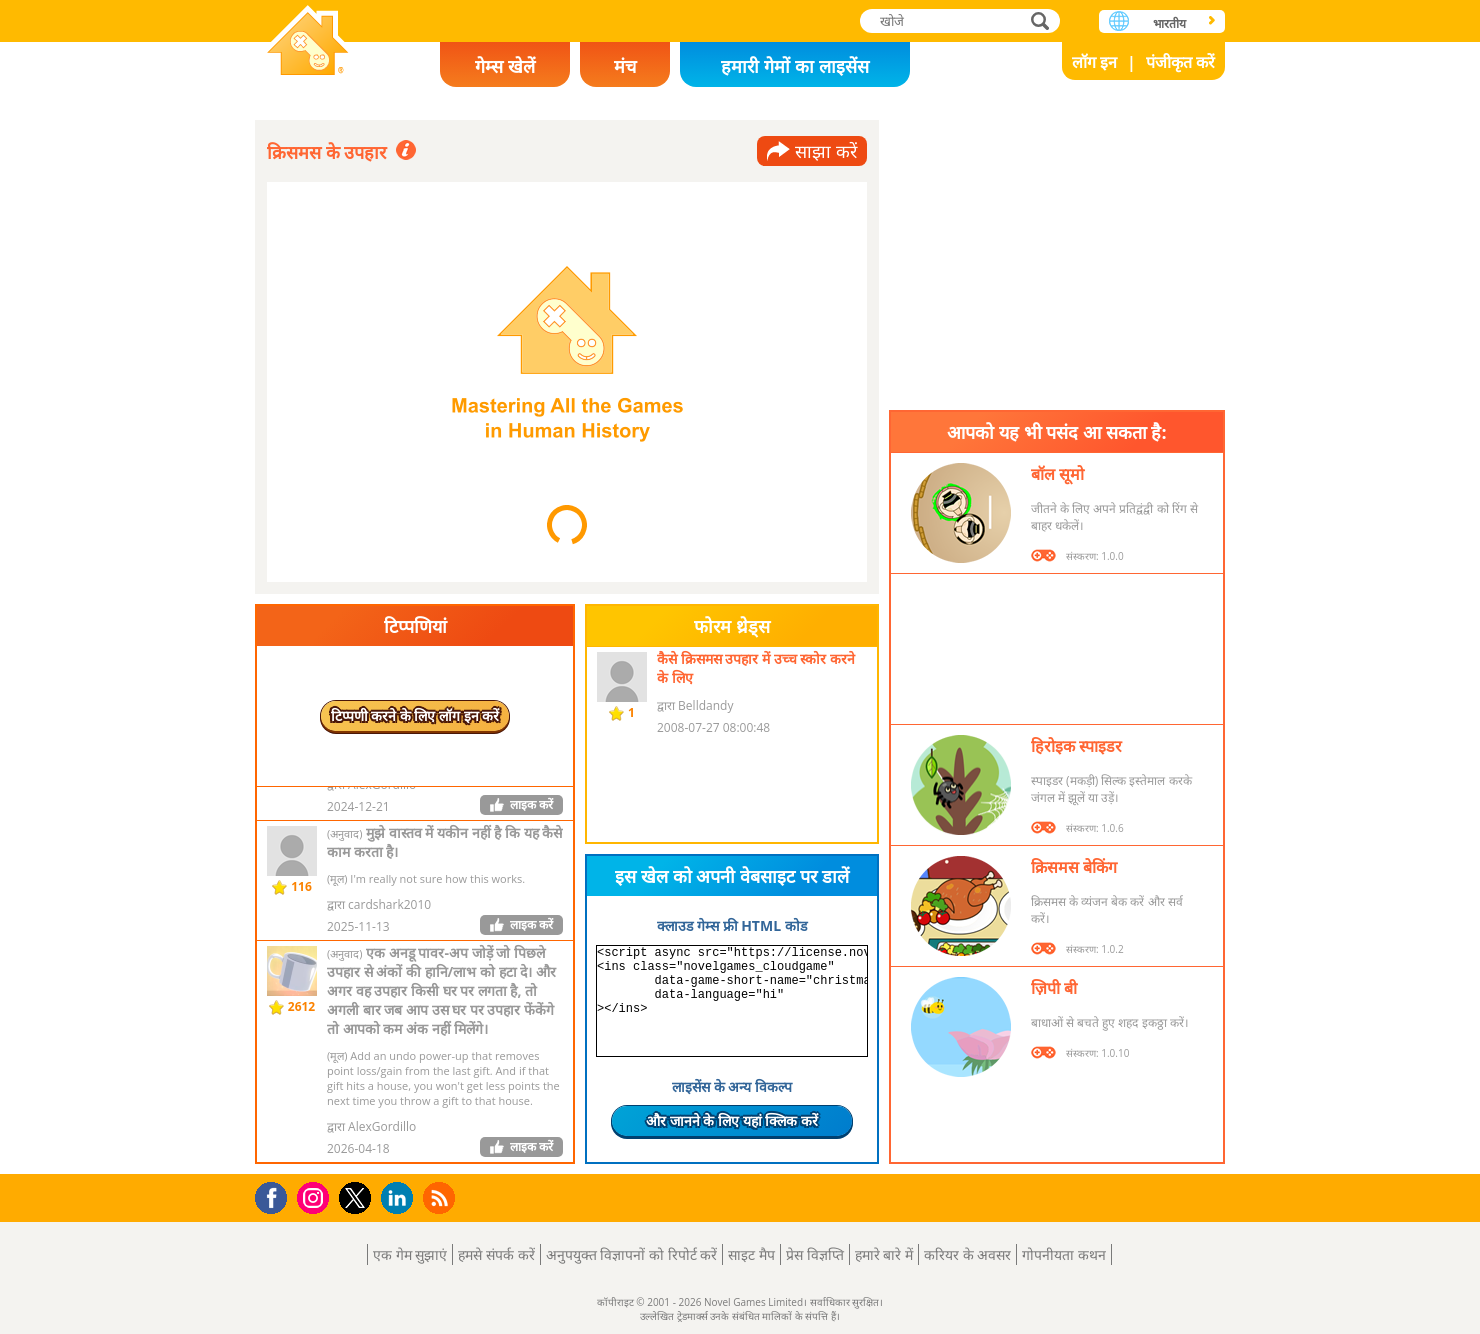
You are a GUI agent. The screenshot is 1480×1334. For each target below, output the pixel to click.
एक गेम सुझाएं (410, 1254)
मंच (625, 66)
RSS (441, 1197)
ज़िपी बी (1054, 988)
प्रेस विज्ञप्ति (815, 1254)
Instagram (316, 1196)
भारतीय (1169, 23)
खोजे (1042, 20)
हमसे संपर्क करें (496, 1254)
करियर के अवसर (967, 1254)
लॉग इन (1094, 62)
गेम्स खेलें (505, 66)
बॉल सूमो (1057, 474)
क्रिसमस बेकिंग (1074, 867)
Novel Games (308, 42)
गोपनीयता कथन (1064, 1254)
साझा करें (826, 151)
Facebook (276, 1195)
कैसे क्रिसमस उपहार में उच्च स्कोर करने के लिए (756, 668)
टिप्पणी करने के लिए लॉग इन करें (415, 715)
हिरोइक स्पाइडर (1076, 746)
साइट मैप (751, 1254)
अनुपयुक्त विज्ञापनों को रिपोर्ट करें (632, 1254)
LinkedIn (400, 1198)
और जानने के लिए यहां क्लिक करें (732, 1120)
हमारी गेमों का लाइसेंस (794, 66)
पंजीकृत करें (1180, 62)
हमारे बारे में (884, 1254)
